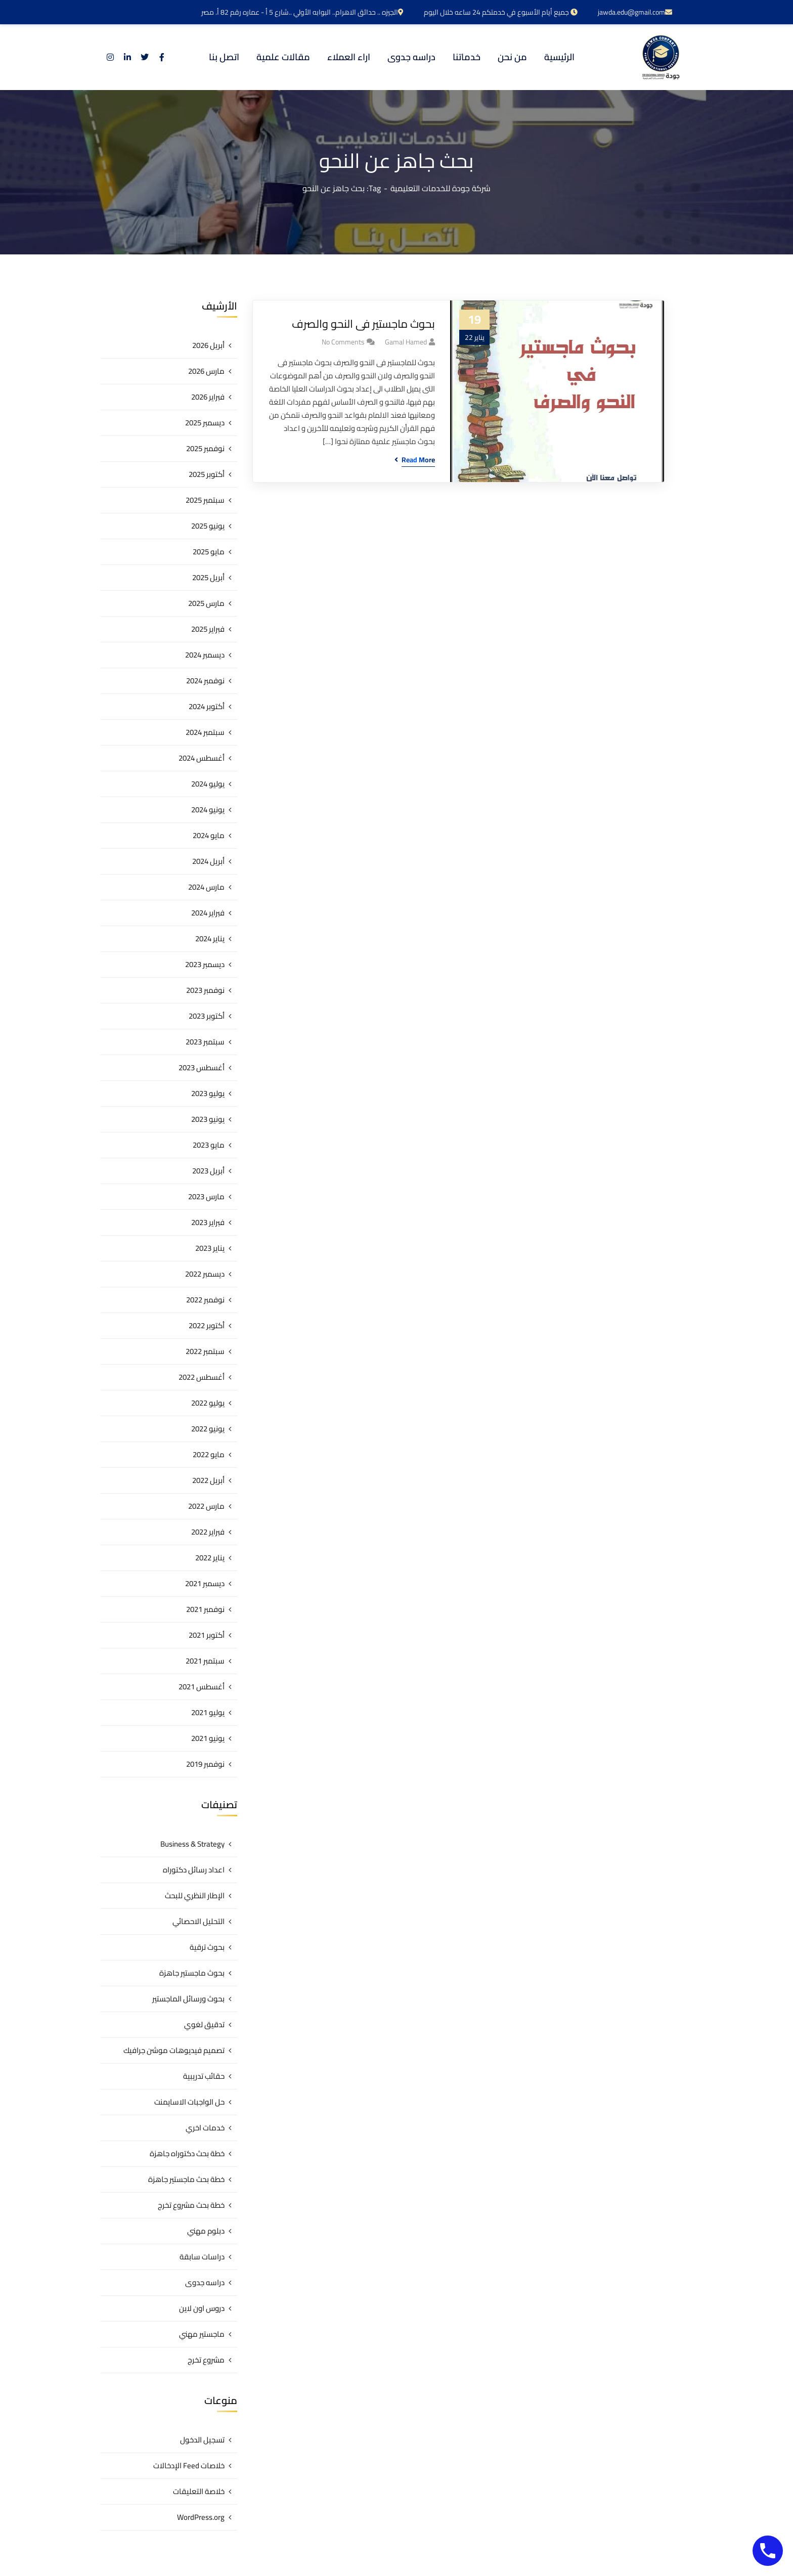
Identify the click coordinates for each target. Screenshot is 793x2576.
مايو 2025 (209, 551)
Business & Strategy (192, 1844)
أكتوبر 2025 (207, 474)
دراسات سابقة (202, 2256)
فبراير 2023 (208, 1222)
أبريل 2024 (208, 861)
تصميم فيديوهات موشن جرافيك (174, 2050)
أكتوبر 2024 (207, 706)
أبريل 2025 (208, 577)
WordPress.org (201, 2517)
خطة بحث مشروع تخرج (191, 2205)
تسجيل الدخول (202, 2439)
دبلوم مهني (206, 2230)
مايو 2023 (209, 1145)
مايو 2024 (209, 835)
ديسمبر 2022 (205, 1274)
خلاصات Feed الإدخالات (189, 2465)
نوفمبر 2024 (205, 680)
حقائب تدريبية (204, 2076)
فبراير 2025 (208, 629)
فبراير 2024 (208, 912)
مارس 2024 (206, 887)
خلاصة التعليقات (199, 2491)
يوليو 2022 (208, 1402)
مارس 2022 (206, 1506)
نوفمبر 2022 (205, 1299)
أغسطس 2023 (202, 1067)
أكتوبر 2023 (207, 1016)
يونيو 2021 (208, 1738)
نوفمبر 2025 (205, 448)
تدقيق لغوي (204, 2024)
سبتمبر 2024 (205, 732)
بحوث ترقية (207, 1947)
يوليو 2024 (208, 783)
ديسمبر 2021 (205, 1583)
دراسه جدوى (205, 2282)
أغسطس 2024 (202, 758)
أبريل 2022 (208, 1480)
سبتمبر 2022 (205, 1351)
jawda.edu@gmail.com (635, 12)
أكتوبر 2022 (207, 1325)
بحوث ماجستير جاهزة (192, 1973)
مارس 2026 (206, 371)
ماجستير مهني (202, 2334)
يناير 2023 (210, 1248)
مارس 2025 (206, 603)
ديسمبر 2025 (205, 422)
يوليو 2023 (208, 1093)
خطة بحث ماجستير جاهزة (186, 2179)
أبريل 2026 (208, 345)
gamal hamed (406, 341)
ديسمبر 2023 (205, 964)
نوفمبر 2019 (205, 1764)
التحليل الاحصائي (198, 1921)
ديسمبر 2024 (205, 654)
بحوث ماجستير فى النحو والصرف (363, 324)
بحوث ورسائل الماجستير (188, 1998)
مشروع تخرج (206, 2359)
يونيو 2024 (208, 809)
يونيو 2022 (208, 1428)
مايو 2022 (209, 1454)
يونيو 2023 (208, 1119)
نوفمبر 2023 (205, 990)
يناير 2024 (210, 938)
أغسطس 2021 (202, 1686)
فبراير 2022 (208, 1531)
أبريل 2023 (208, 1170)
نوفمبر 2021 (205, 1609)
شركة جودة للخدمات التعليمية (440, 188)
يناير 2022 (210, 1557)
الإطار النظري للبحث (195, 1895)
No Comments (343, 341)
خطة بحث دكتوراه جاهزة (187, 2153)
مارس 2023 (206, 1196)
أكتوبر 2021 (207, 1635)
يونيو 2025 (208, 525)
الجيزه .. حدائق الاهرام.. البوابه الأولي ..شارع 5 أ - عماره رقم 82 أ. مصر (302, 12)
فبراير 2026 (208, 396)
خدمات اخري (205, 2127)
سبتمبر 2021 (205, 1660)
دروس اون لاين (202, 2308)
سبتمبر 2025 (205, 500)
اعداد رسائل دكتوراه (194, 1869)
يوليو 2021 (208, 1712)
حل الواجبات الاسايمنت (189, 2101)
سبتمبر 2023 (205, 1041)
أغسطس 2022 (202, 1377)
